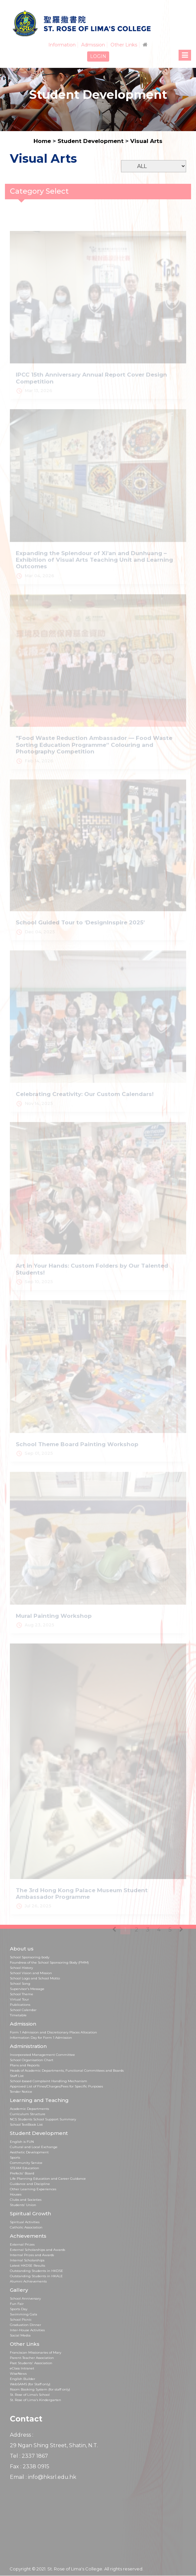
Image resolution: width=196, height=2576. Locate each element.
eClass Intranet (22, 2368)
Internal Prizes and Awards (32, 2255)
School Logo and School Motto (35, 1978)
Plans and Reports (24, 2065)
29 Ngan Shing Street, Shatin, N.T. (54, 2445)
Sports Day (18, 2309)
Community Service (26, 2163)
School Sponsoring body (29, 1957)
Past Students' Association (31, 2363)
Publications (20, 2004)
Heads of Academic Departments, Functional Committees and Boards (67, 2070)
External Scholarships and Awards (37, 2250)
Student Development (91, 141)
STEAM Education (24, 2168)
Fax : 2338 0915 (29, 2466)
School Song (20, 1983)
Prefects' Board (22, 2173)
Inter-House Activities (27, 2330)
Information (62, 45)
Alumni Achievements (28, 2281)
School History (21, 1968)
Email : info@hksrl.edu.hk (43, 2477)
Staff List (17, 2076)
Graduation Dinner (25, 2325)
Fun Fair (17, 2304)
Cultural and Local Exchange (34, 2147)
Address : (21, 2435)
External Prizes (22, 2244)
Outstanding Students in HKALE (36, 2276)
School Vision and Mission (31, 1973)
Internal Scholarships (27, 2260)
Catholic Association (26, 2227)
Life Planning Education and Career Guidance (48, 2178)
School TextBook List (26, 2124)
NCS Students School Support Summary (43, 2119)
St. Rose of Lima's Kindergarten (35, 2400)
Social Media (20, 2335)
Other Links (123, 45)
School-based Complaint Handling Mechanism (48, 2081)
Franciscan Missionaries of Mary (35, 2352)
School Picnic (21, 2319)
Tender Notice (21, 2091)
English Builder (22, 2379)
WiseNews (18, 2373)
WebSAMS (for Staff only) (30, 2384)
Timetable (18, 2015)
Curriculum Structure (27, 2114)
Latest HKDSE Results (27, 2265)
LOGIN (98, 56)
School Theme (21, 1994)
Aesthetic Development (29, 2152)
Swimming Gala (23, 2314)
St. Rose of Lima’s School (30, 2395)
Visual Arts (146, 141)
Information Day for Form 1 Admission (41, 2037)
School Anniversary (25, 2298)
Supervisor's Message (27, 1989)
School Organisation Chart (31, 2060)
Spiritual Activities (24, 2222)
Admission (93, 45)
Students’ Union (23, 2205)
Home (42, 141)
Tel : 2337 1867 (29, 2456)
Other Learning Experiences (33, 2189)
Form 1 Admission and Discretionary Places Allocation (53, 2032)
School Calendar (23, 2010)
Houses (15, 2194)
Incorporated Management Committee (42, 2055)
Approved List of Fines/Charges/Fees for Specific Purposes (56, 2086)
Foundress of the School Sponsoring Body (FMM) (49, 1962)
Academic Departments (29, 2109)
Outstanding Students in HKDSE (36, 2271)
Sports (15, 2157)
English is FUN (22, 2142)
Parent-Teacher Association (32, 2358)
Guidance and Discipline (30, 2184)
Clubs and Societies (25, 2200)
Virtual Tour (19, 1999)
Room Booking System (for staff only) (40, 2389)
